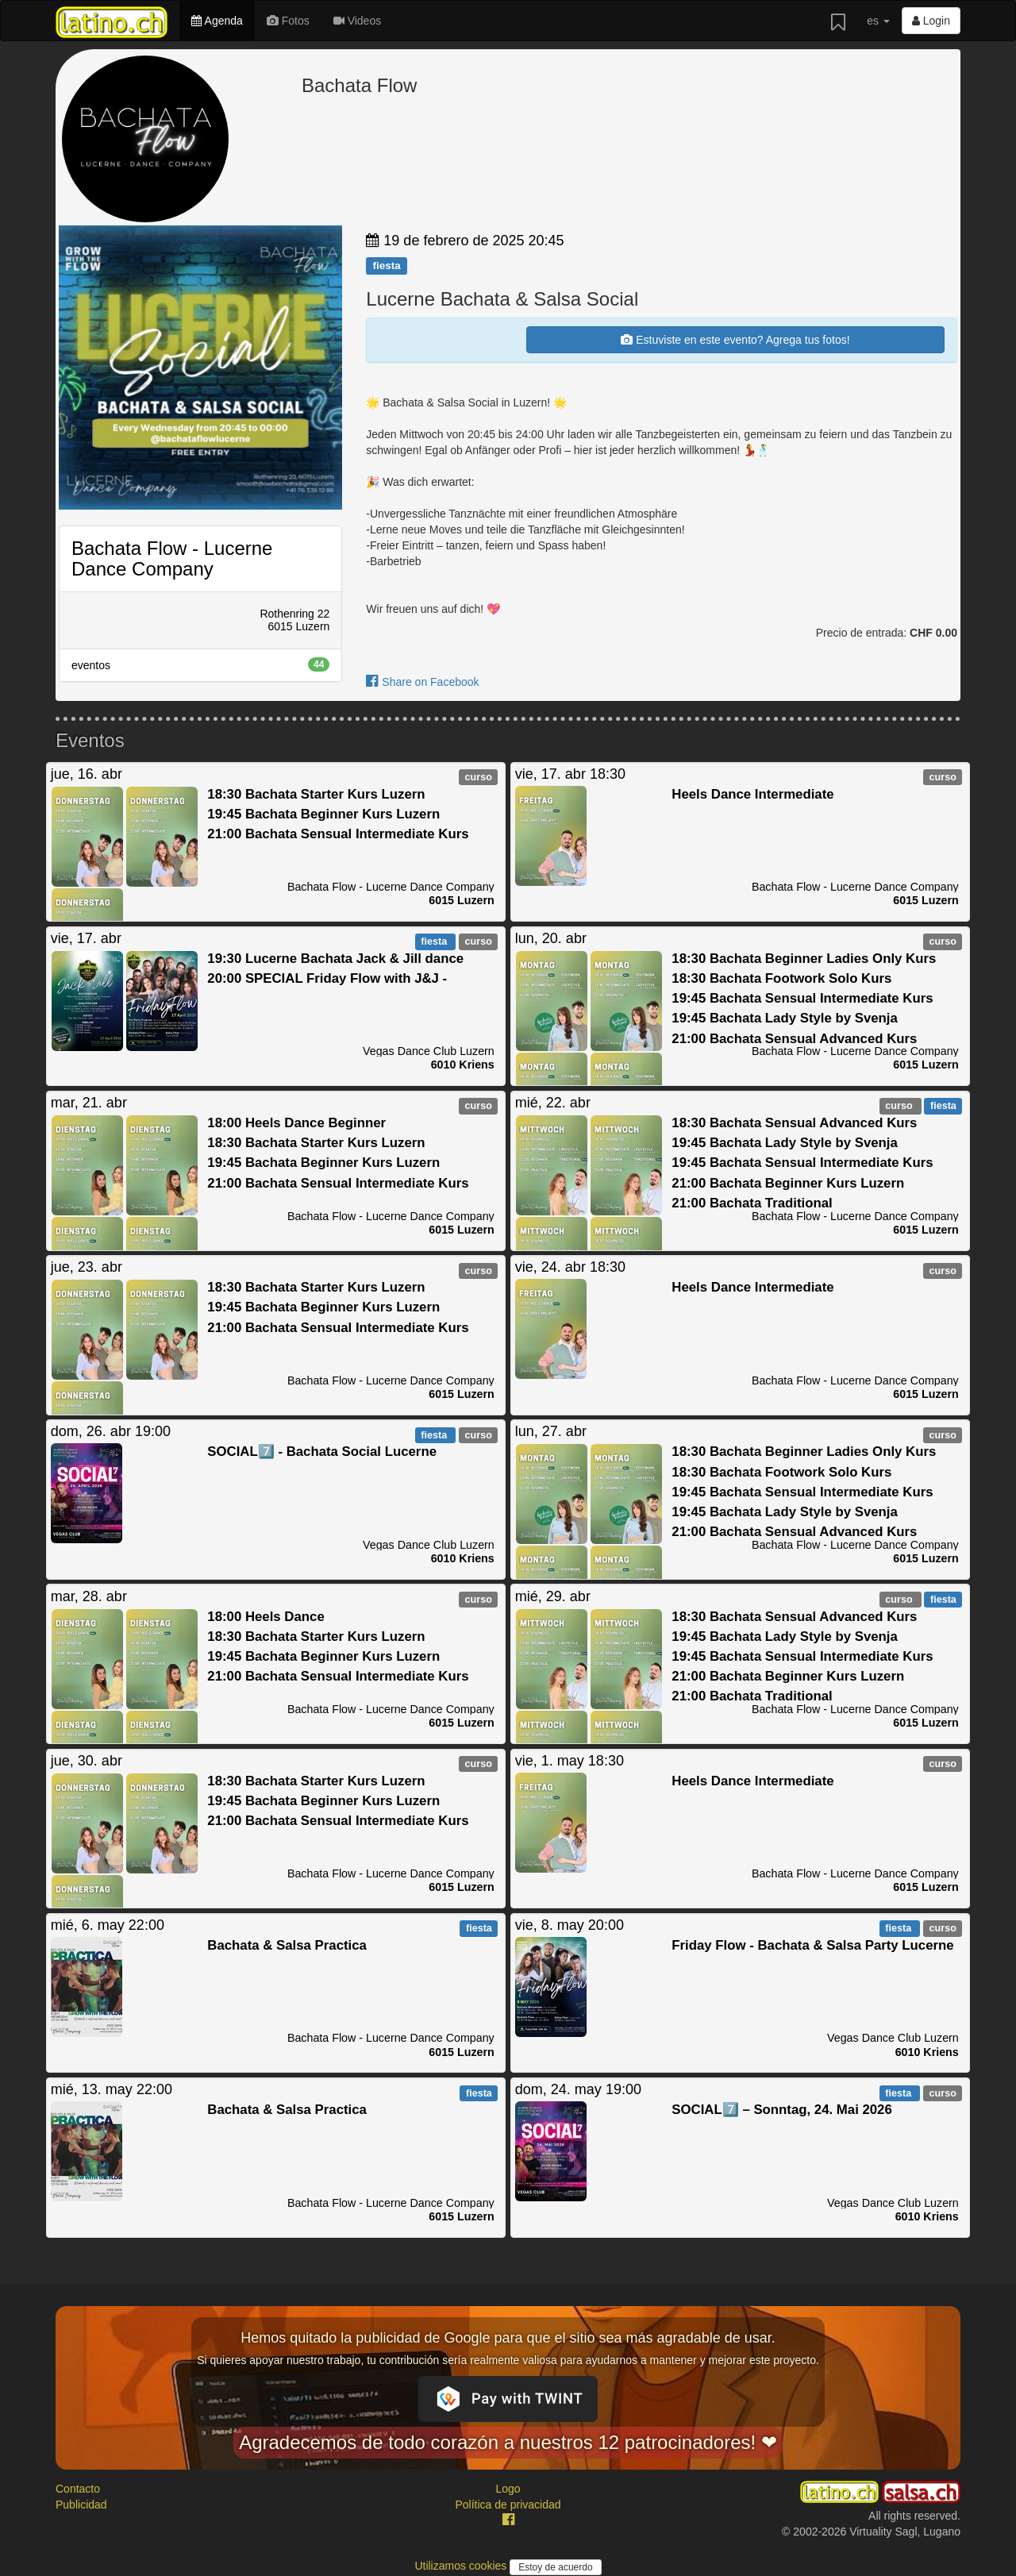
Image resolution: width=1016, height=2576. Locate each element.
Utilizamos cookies (462, 2565)
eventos (200, 664)
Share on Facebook (422, 682)
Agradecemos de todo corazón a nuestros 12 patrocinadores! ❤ (508, 2442)
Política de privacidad (507, 2504)
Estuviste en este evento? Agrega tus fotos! (735, 339)
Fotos (288, 20)
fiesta (386, 265)
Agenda (216, 20)
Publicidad (81, 2504)
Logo (507, 2488)
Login (931, 20)
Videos (357, 20)
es (878, 20)
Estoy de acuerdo (555, 2567)
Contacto (78, 2488)
